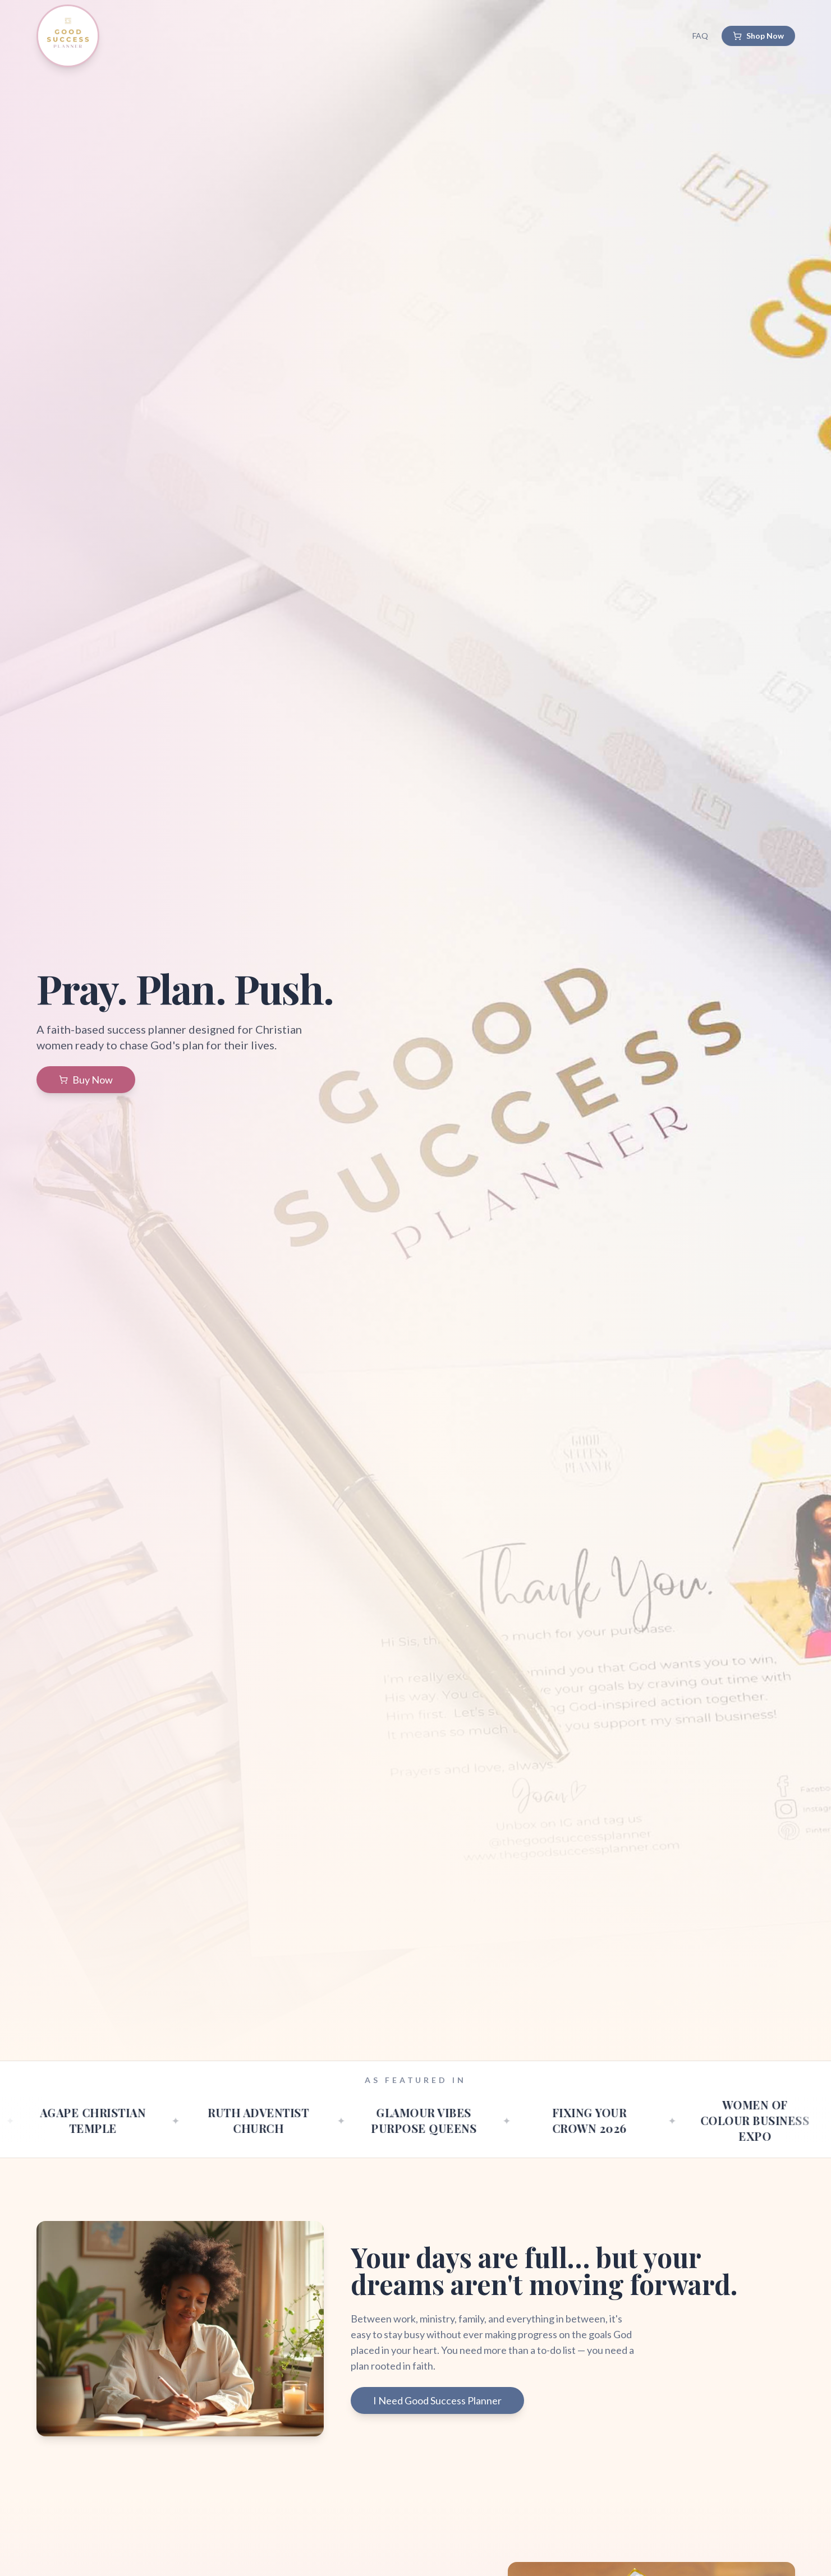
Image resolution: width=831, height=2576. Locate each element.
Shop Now (758, 35)
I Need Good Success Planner (437, 2400)
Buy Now (86, 1079)
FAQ (700, 35)
